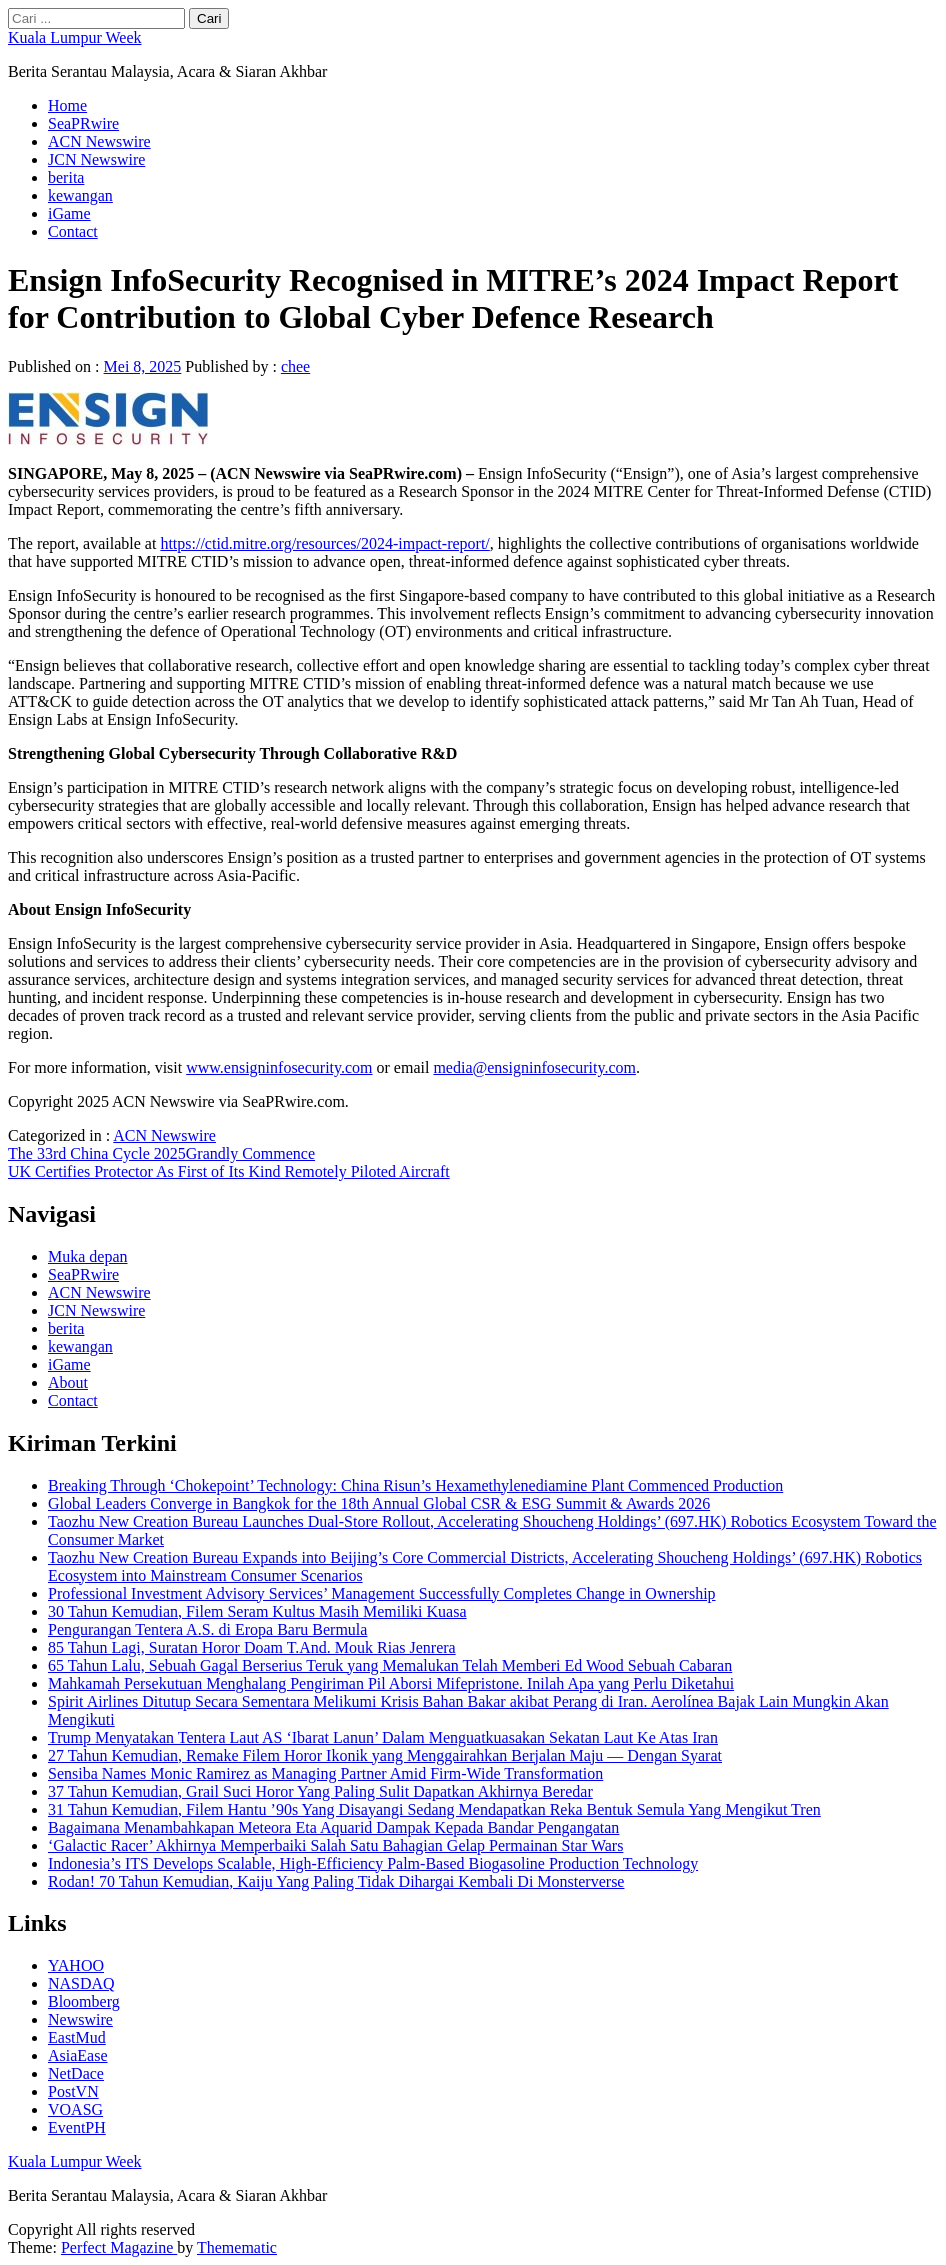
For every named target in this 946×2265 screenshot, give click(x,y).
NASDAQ (81, 1983)
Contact (73, 231)
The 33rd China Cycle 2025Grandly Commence (161, 1153)
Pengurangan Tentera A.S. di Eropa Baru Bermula (207, 1629)
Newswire (80, 2019)
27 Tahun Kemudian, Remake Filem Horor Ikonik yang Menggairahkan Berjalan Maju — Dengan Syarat (385, 1755)
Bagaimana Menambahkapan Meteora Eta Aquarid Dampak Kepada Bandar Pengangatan (333, 1827)
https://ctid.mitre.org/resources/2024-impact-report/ (324, 543)
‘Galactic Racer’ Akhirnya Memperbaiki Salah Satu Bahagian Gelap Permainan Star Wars (335, 1845)
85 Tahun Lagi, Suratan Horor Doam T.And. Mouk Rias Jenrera (252, 1647)
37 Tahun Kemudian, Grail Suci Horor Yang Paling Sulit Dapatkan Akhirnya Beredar (320, 1791)
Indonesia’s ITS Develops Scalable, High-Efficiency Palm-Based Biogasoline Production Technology (373, 1863)
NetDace (76, 2073)
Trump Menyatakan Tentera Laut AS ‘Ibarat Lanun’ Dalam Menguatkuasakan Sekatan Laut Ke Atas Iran (383, 1737)
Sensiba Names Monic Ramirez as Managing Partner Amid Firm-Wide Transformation (325, 1773)
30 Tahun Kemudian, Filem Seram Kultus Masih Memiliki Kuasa (257, 1611)
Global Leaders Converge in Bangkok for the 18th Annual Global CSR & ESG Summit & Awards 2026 (379, 1503)
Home (67, 105)
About (68, 1382)
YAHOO (76, 1965)
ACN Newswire (99, 141)
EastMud (77, 2037)
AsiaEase (78, 2055)
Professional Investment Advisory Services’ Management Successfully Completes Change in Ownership (382, 1593)
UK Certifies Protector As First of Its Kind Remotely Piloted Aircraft (229, 1171)
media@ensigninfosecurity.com (534, 1067)
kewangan (80, 195)
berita (66, 177)
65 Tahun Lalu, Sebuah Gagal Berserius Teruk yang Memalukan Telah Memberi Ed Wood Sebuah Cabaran (390, 1665)
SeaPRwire (83, 123)
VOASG (75, 2109)
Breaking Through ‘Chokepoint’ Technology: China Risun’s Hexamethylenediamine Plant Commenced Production (415, 1485)
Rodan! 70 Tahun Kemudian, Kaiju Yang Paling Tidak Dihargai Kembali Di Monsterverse (336, 1881)
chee (295, 366)
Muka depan (88, 1256)
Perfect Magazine (119, 2247)
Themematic (237, 2247)
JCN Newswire (96, 159)
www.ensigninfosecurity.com (279, 1067)
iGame (69, 213)
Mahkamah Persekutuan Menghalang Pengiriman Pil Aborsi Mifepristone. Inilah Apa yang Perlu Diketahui (391, 1683)
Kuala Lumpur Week (74, 37)
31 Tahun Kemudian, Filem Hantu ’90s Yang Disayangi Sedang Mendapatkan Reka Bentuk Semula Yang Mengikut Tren (434, 1809)
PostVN (73, 2091)
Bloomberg (84, 2001)
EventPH (77, 2127)
